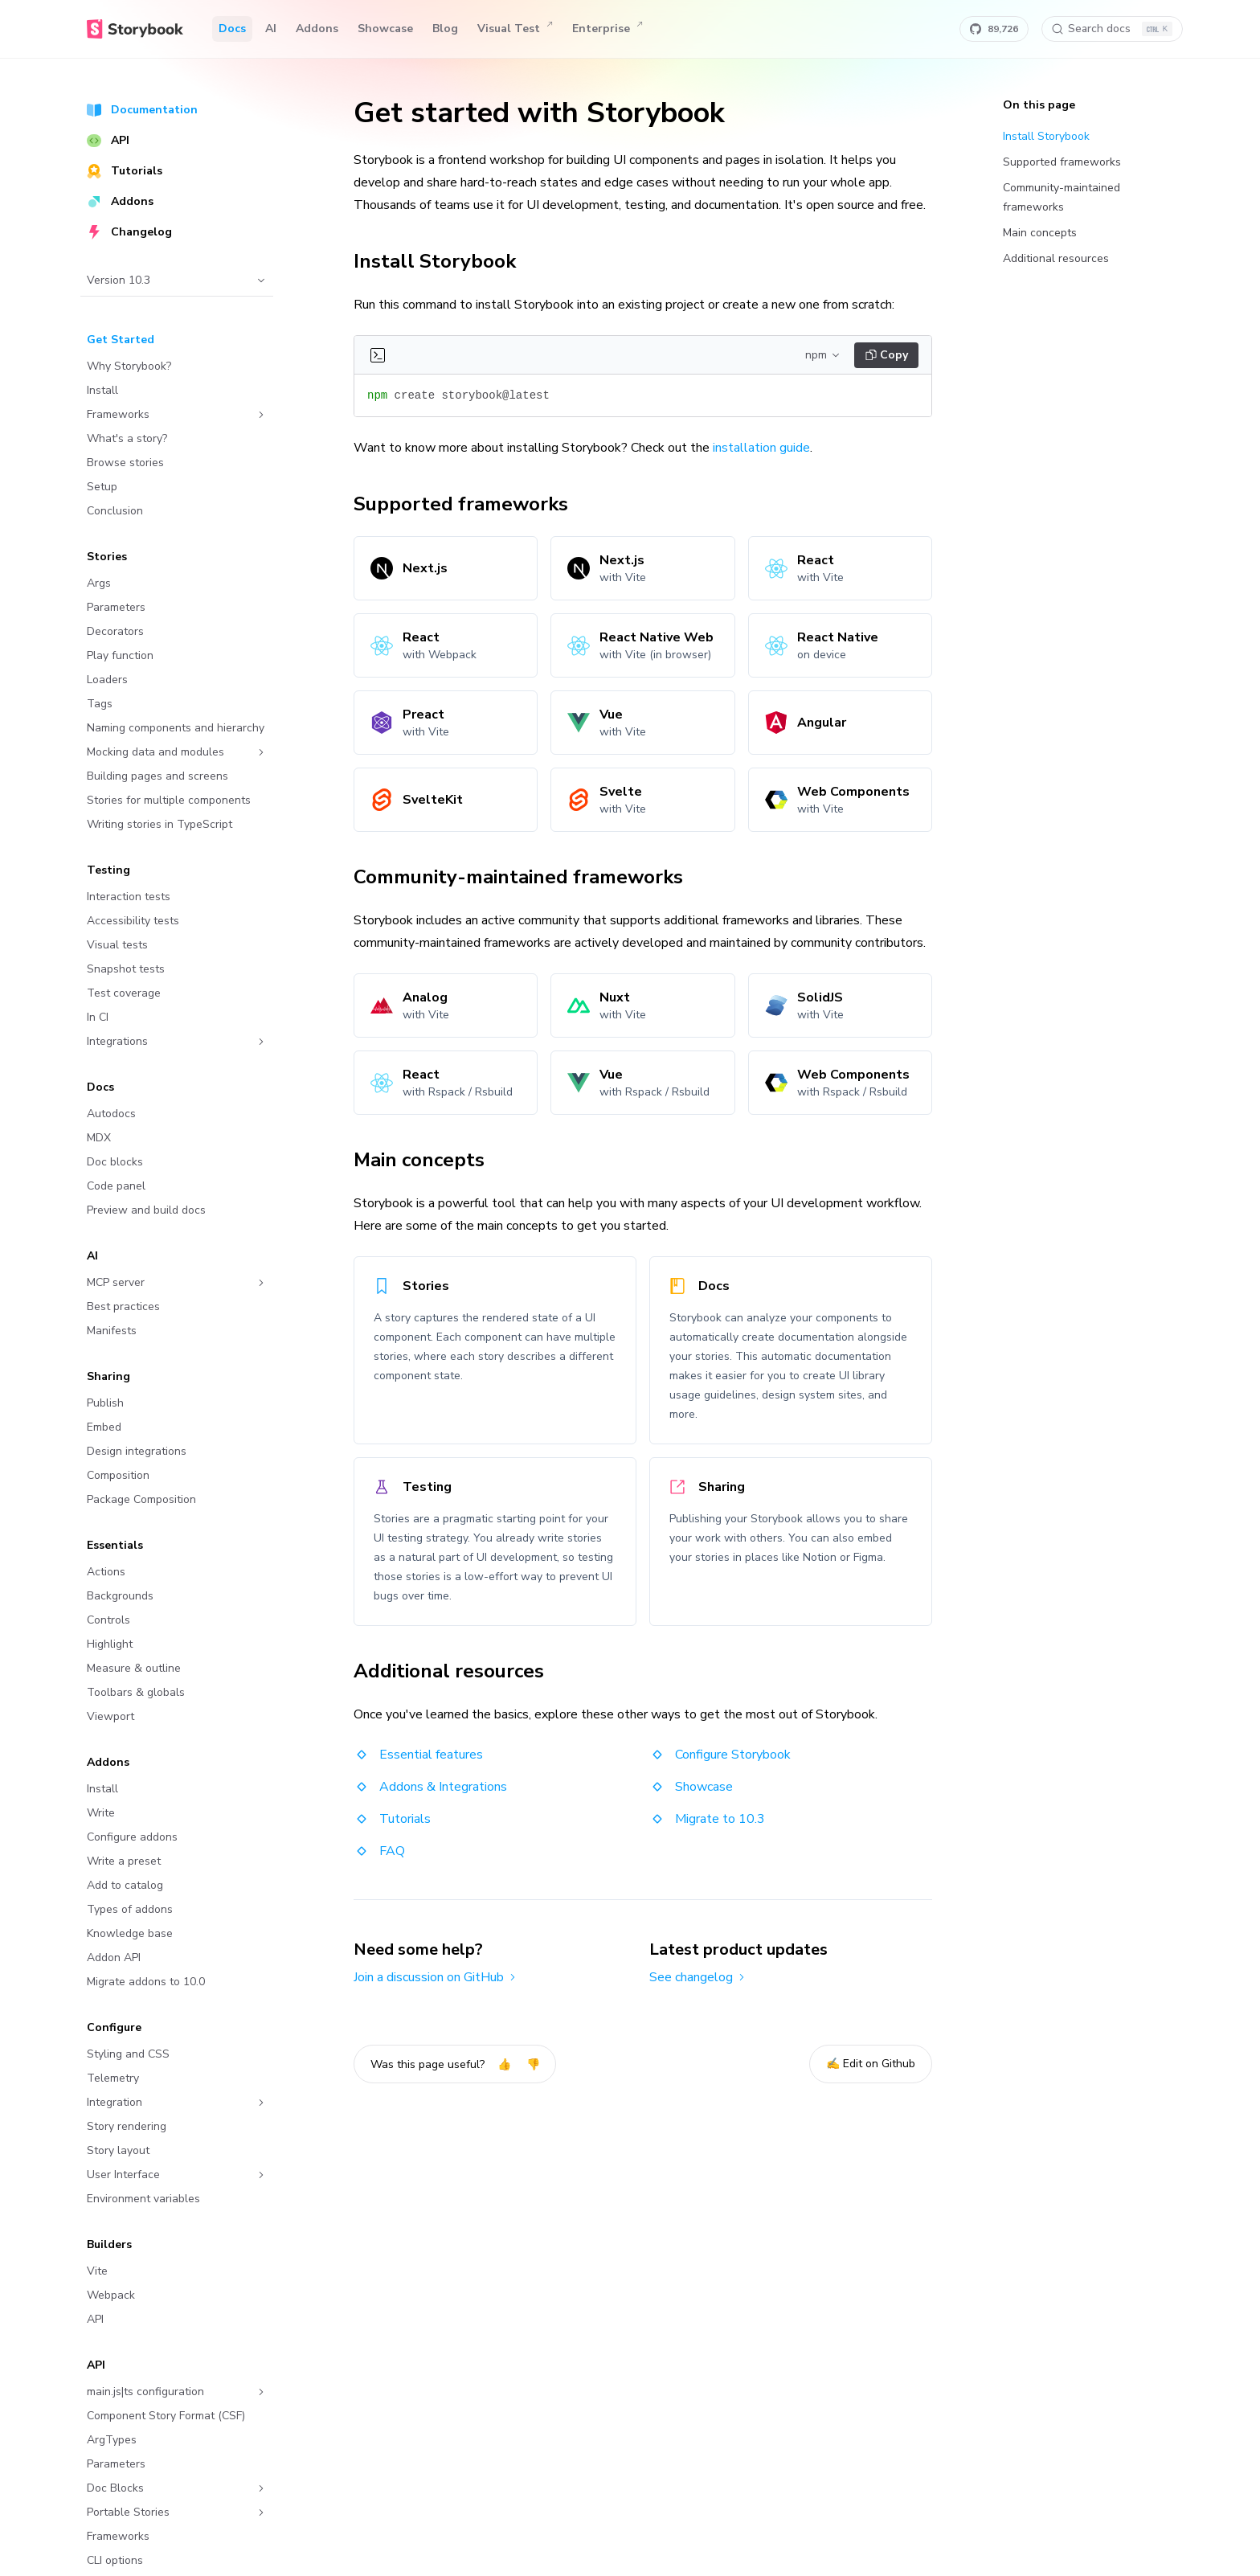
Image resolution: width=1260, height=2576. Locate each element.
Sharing (108, 1376)
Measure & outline (134, 1668)
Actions (106, 1571)
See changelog (698, 1977)
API (108, 140)
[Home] (135, 29)
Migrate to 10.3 (707, 1819)
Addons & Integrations (430, 1787)
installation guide (761, 448)
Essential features (418, 1754)
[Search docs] (1112, 29)
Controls (108, 1620)
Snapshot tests (126, 969)
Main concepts (428, 1160)
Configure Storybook (720, 1754)
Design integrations (136, 1451)
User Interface (177, 2174)
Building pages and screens (157, 776)
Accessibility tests (133, 920)
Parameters (116, 607)
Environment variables (143, 2198)
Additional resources (458, 1671)
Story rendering (126, 2126)
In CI (97, 1017)
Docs (232, 28)
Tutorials (124, 170)
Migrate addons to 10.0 (146, 1981)
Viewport (110, 1716)
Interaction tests (128, 896)
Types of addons (130, 1909)
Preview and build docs (146, 1210)
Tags (99, 703)
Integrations (177, 1041)
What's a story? (127, 438)
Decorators (115, 631)
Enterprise (607, 29)
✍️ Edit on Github (870, 2063)
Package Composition (141, 1499)
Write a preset (124, 1861)
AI (270, 28)
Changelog (129, 232)
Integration (177, 2102)
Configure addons (132, 1837)
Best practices (123, 1306)
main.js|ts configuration (177, 2391)
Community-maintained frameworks (527, 877)
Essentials (115, 1545)
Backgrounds (120, 1595)
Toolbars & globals (136, 1692)
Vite (97, 2271)
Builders (109, 2244)
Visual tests (117, 944)
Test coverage (124, 993)
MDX (99, 1137)
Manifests (112, 1330)
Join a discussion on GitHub (436, 1977)
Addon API (114, 1957)
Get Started (120, 339)
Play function (120, 655)
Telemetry (113, 2078)
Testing (108, 870)
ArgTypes (112, 2439)
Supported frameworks (470, 504)
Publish (105, 1403)
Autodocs (111, 1113)
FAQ (379, 1851)
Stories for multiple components (169, 800)
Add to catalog (125, 1885)
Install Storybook (444, 261)
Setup (102, 486)
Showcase (385, 28)
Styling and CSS (128, 2054)
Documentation (142, 109)
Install (102, 390)
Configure (114, 2027)
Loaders (107, 679)
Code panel (116, 1186)
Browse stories (125, 462)
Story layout (118, 2150)
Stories (107, 556)
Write (101, 1812)
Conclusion (115, 510)
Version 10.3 (177, 280)
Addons (317, 28)
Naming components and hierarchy (175, 727)
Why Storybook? (129, 366)
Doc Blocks (177, 2488)
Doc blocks (115, 1161)
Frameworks (177, 414)
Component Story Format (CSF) (166, 2415)
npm (823, 354)
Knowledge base (130, 1933)
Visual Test (515, 29)
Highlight (110, 1644)
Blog (445, 28)
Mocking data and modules (177, 752)
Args (99, 583)
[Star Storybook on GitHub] (994, 29)
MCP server (177, 1282)
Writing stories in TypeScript (159, 824)
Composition (118, 1475)
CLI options (115, 2560)
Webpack (111, 2295)
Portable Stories (177, 2512)
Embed (104, 1427)
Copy (886, 354)
